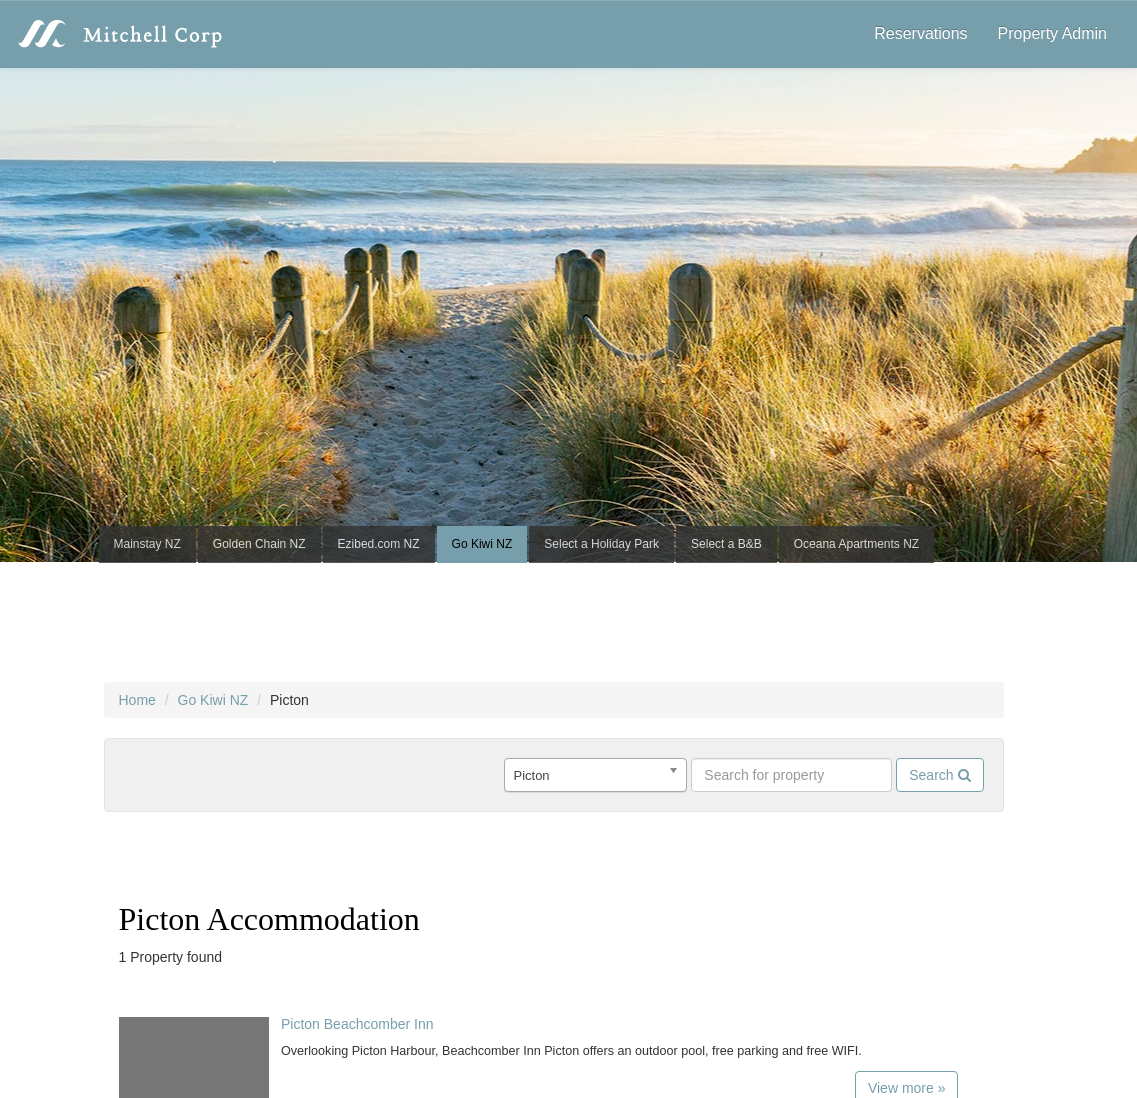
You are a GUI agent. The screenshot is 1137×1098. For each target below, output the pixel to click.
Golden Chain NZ (259, 544)
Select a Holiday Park (601, 544)
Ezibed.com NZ (379, 544)
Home (137, 700)
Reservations (920, 33)
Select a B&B (726, 544)
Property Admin (1052, 33)
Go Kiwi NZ (482, 544)
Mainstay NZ (147, 544)
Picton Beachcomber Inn (357, 1024)
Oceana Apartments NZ (856, 544)
